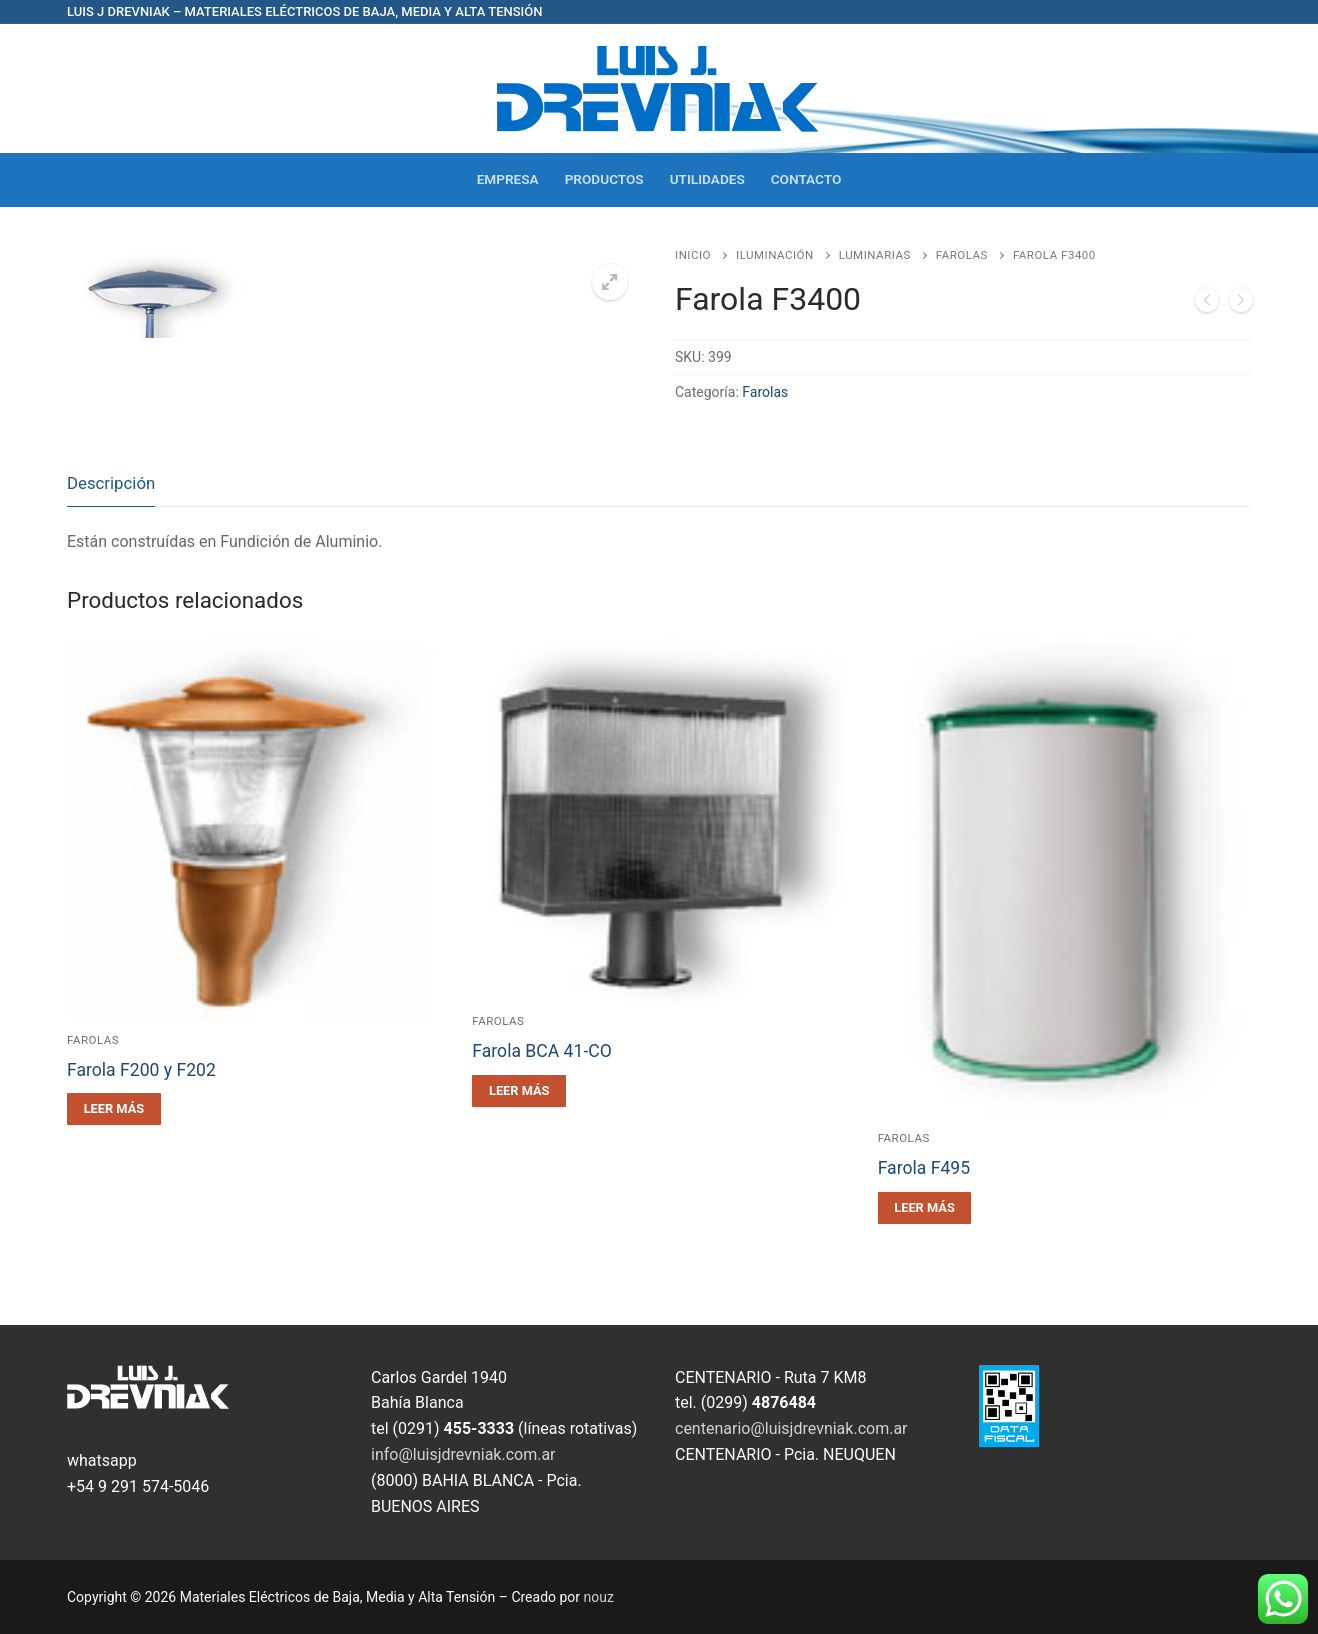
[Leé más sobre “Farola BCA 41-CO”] (519, 1091)
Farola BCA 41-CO (542, 1051)
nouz (599, 1597)
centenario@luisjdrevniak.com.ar (791, 1428)
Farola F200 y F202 (141, 1070)
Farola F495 (924, 1168)
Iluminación (775, 255)
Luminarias (875, 255)
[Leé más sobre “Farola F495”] (925, 1208)
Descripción (111, 483)
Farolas (962, 255)
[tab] (111, 484)
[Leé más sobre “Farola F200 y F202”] (114, 1109)
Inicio (693, 255)
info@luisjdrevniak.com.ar (463, 1454)
